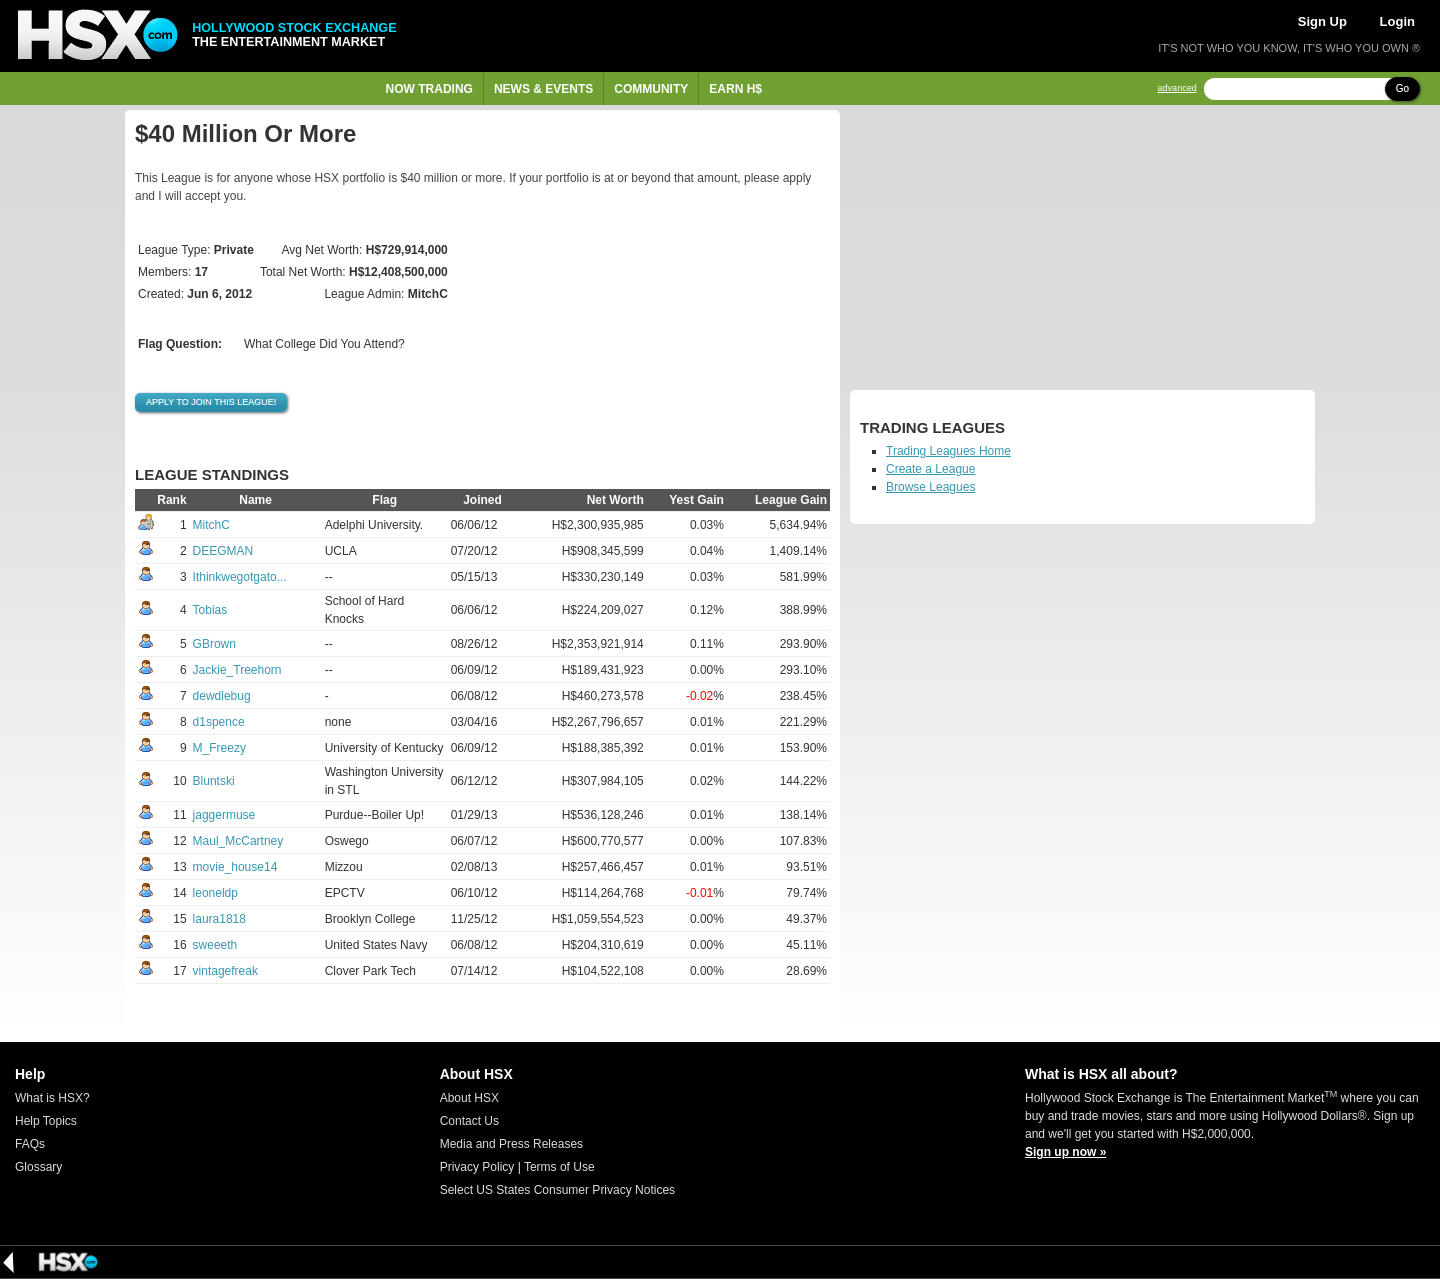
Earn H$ (735, 89)
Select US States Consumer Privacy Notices (557, 1190)
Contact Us (469, 1121)
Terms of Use (559, 1167)
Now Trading (429, 89)
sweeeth (215, 945)
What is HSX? (52, 1098)
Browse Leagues (930, 487)
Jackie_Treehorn (237, 670)
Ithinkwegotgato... (240, 577)
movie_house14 (235, 867)
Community (651, 89)
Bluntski (214, 781)
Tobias (210, 610)
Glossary (38, 1167)
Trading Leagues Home (948, 451)
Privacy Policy (477, 1167)
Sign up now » (1065, 1152)
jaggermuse (224, 815)
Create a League (930, 469)
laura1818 (219, 919)
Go (1402, 88)
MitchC (211, 525)
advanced (1177, 88)
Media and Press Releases (511, 1144)
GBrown (214, 644)
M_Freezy (219, 748)
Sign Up (1322, 21)
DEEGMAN (223, 551)
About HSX (469, 1098)
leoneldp (215, 893)
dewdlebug (222, 696)
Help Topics (46, 1121)
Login (1397, 21)
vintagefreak (225, 971)
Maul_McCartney (238, 841)
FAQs (30, 1144)
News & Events (543, 89)
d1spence (219, 722)
